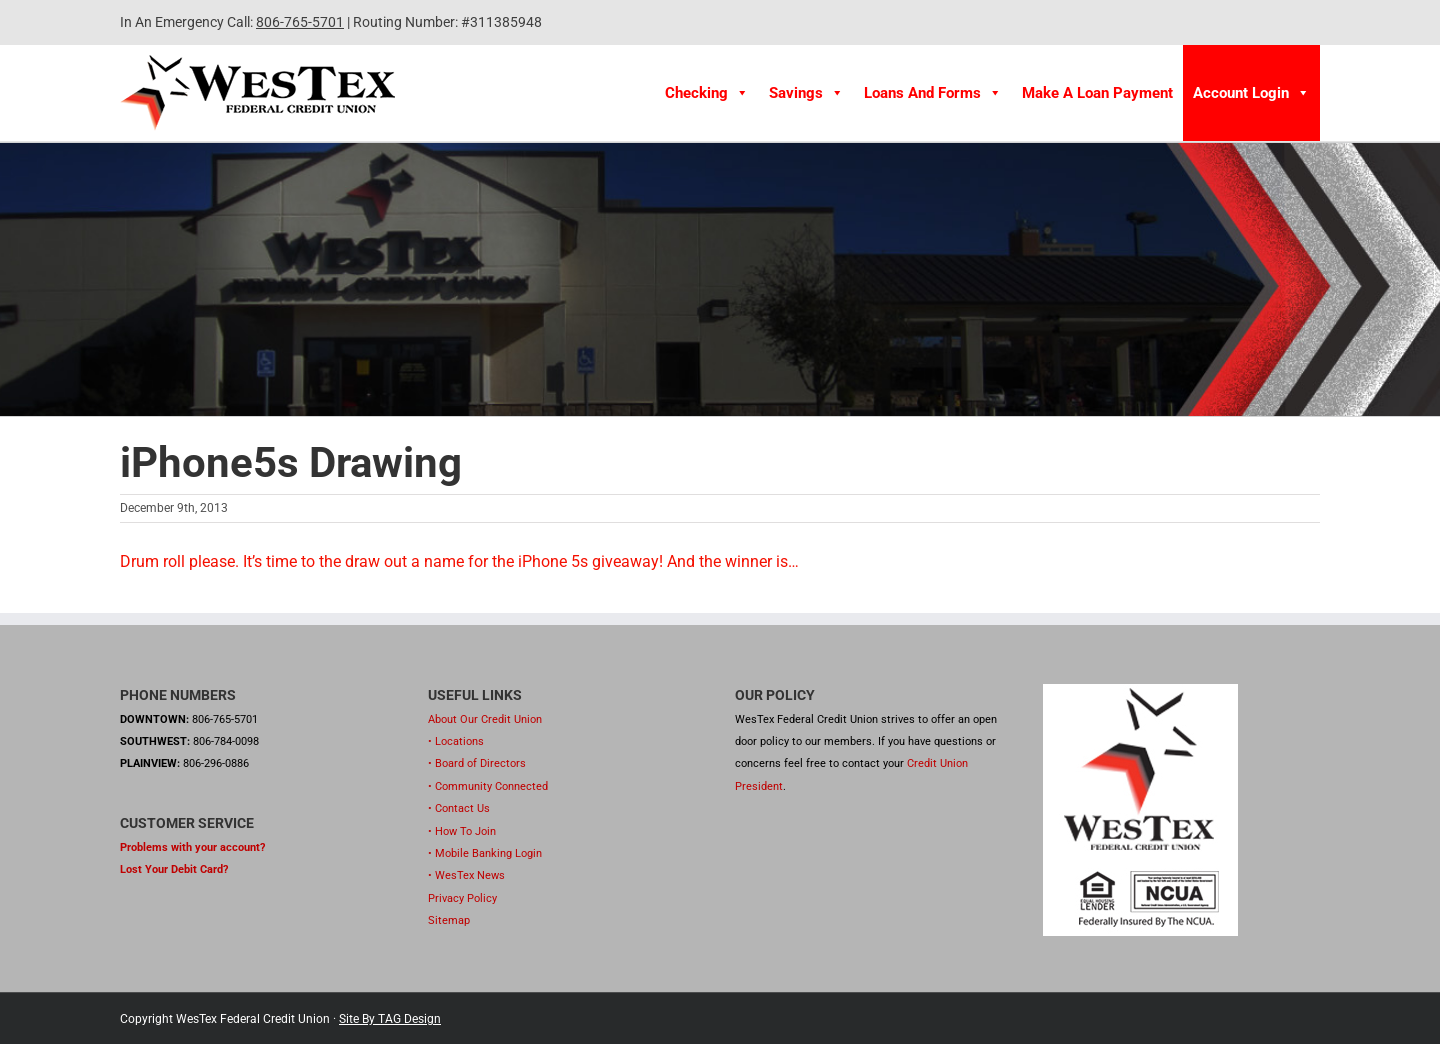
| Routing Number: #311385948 (443, 22)
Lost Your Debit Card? (174, 869)
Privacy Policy (462, 898)
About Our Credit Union (485, 719)
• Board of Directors (477, 763)
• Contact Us (459, 808)
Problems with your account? (192, 847)
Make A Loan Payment (1097, 93)
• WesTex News (466, 875)
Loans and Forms (933, 93)
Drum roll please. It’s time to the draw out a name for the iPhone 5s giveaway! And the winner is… (459, 561)
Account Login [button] (1251, 93)
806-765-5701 (300, 22)
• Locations (456, 741)
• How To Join (462, 831)
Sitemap (449, 920)
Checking (707, 93)
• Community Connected (488, 786)
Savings (806, 93)
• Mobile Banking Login (485, 853)
